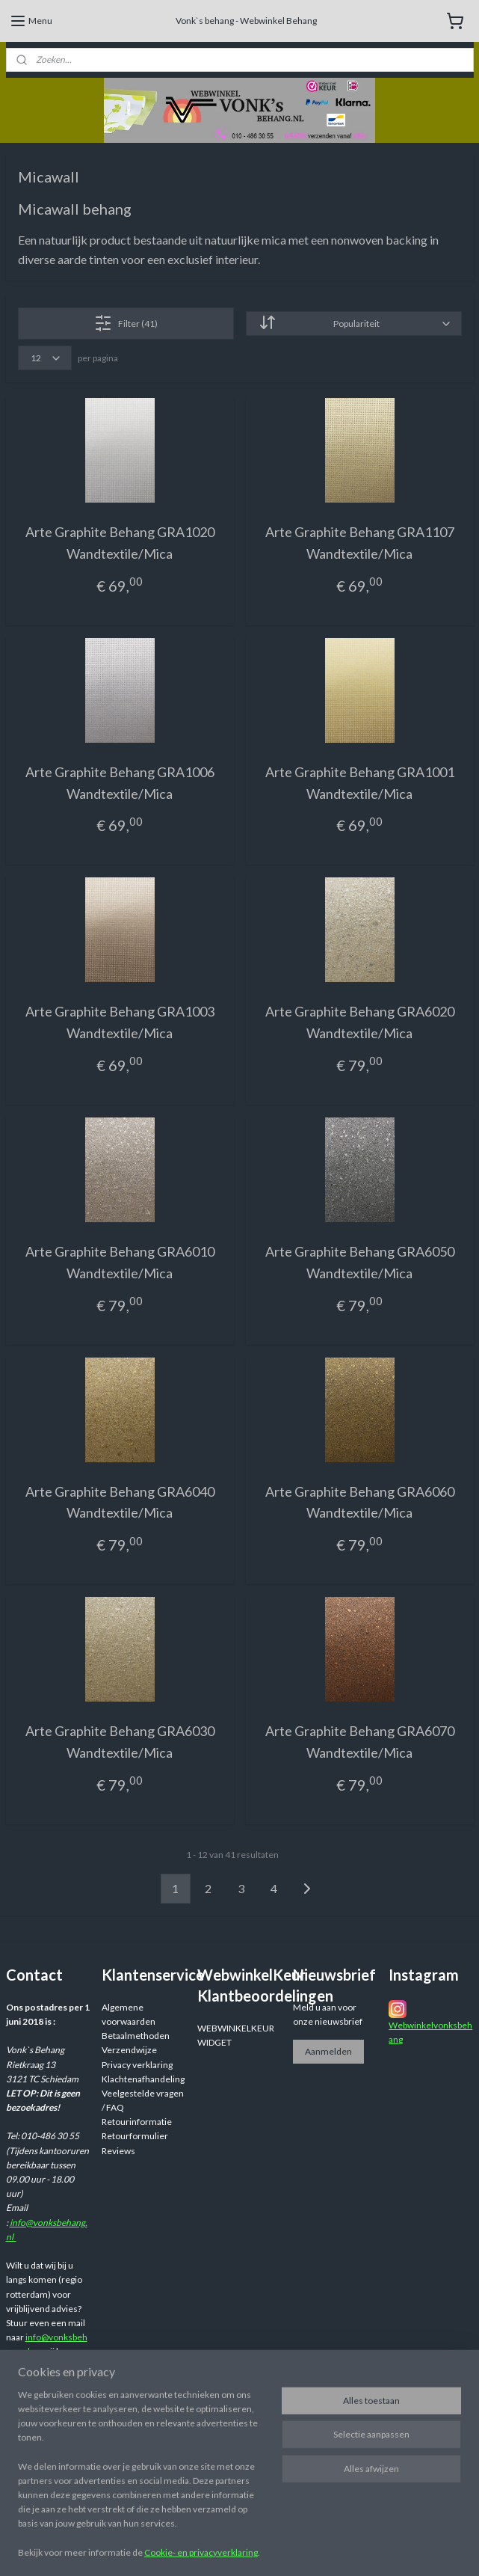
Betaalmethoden (136, 2035)
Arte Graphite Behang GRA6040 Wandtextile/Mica (119, 1501)
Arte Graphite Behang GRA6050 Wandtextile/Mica (359, 1262)
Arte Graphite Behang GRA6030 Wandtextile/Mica (119, 1742)
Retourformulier (135, 2135)
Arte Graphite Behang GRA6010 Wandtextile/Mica (119, 1262)
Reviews (118, 2150)
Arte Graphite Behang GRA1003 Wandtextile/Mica (119, 1022)
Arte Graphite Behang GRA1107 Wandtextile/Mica (359, 543)
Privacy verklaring (137, 2064)
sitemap (327, 2549)
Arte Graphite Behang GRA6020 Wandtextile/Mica (359, 1022)
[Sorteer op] (354, 323)
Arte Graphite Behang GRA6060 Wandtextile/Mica (359, 1501)
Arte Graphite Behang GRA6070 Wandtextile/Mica (359, 1742)
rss (354, 2549)
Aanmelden (328, 2051)
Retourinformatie (137, 2121)
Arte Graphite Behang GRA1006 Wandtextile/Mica (119, 783)
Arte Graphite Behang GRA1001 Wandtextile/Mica (359, 783)
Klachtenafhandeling (143, 2079)
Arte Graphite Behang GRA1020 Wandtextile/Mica (119, 543)
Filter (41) (126, 323)
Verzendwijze (129, 2049)
